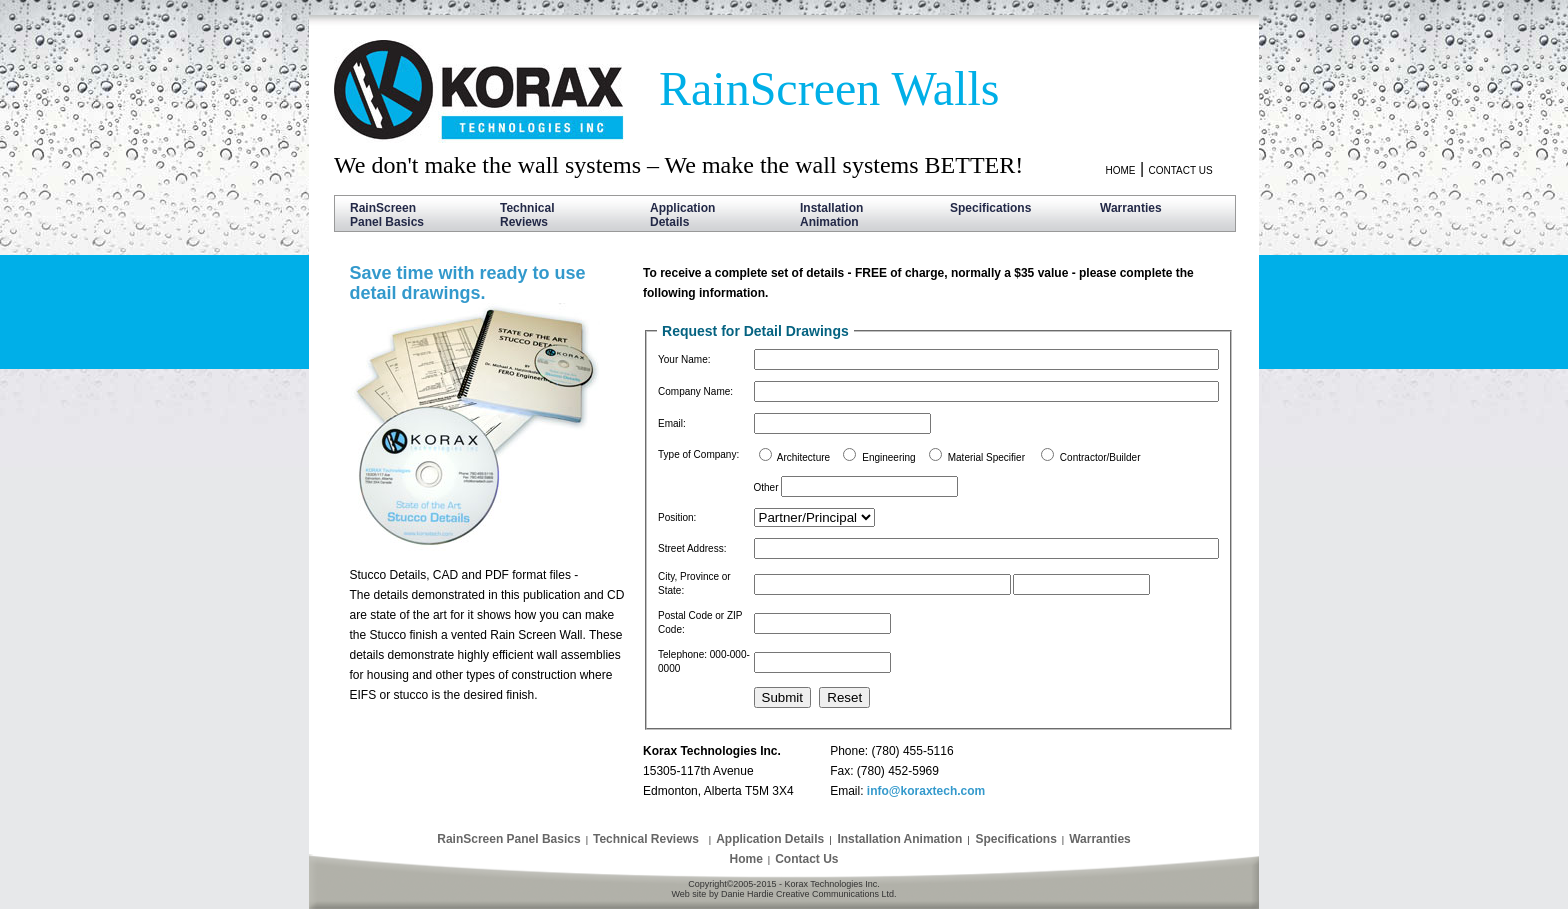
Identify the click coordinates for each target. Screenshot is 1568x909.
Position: (677, 517)
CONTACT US (1180, 170)
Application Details (682, 215)
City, (669, 576)
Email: (672, 423)
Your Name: (684, 359)
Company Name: (695, 391)
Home (745, 859)
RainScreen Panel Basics (387, 215)
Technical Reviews (527, 215)
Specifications (990, 215)
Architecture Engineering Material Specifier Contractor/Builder (959, 457)
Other (766, 487)
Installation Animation (831, 215)
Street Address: (692, 548)
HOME (1120, 170)
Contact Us (806, 859)
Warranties (1131, 215)
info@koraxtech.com (926, 791)
